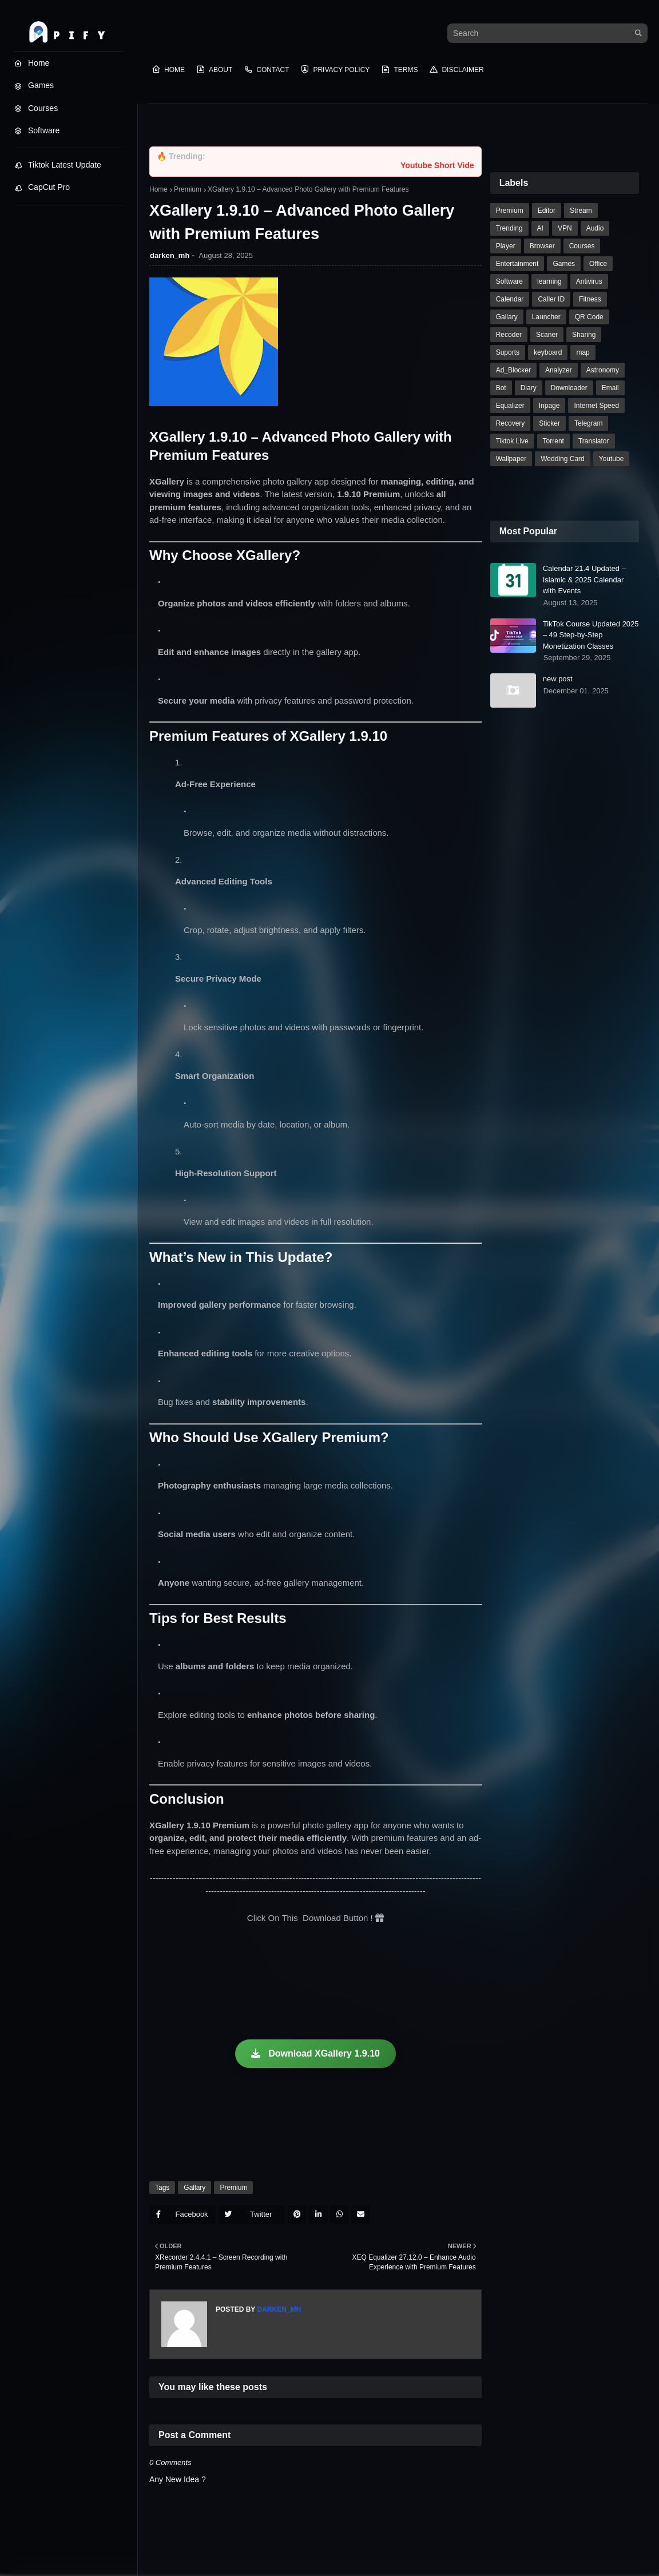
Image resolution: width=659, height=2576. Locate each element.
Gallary (194, 2188)
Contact (266, 69)
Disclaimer (456, 69)
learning (549, 281)
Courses (582, 246)
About (214, 69)
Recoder (509, 335)
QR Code (589, 317)
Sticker (549, 423)
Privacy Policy (335, 69)
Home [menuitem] (31, 63)
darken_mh (169, 255)
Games (564, 264)
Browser (542, 246)
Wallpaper (511, 459)
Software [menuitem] (36, 130)
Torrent (553, 441)
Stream (581, 211)
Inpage (549, 406)
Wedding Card (563, 459)
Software (509, 281)
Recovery (510, 423)
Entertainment (517, 264)
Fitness (590, 299)
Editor (546, 211)
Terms (399, 69)
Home (168, 69)
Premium (187, 189)
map (582, 352)
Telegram (588, 423)
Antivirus (589, 281)
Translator (593, 441)
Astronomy (602, 370)
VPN (565, 228)
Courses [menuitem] (36, 108)
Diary (529, 388)
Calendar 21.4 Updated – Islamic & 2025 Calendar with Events (584, 579)
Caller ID (551, 299)
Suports (507, 352)
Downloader (569, 388)
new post (558, 678)
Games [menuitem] (34, 85)
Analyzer (558, 370)
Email (610, 388)
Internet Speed (596, 406)
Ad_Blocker (513, 370)
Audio (595, 228)
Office (598, 264)
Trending (509, 228)
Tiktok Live (512, 441)
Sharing (584, 335)
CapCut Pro (42, 187)
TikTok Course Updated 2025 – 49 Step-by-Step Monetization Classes (591, 635)
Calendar (510, 299)
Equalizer (510, 406)
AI (540, 228)
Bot (501, 388)
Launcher (546, 317)
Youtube (611, 459)
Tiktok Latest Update (57, 164)
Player (505, 246)
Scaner (547, 335)
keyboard (548, 352)
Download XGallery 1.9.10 (315, 2053)
